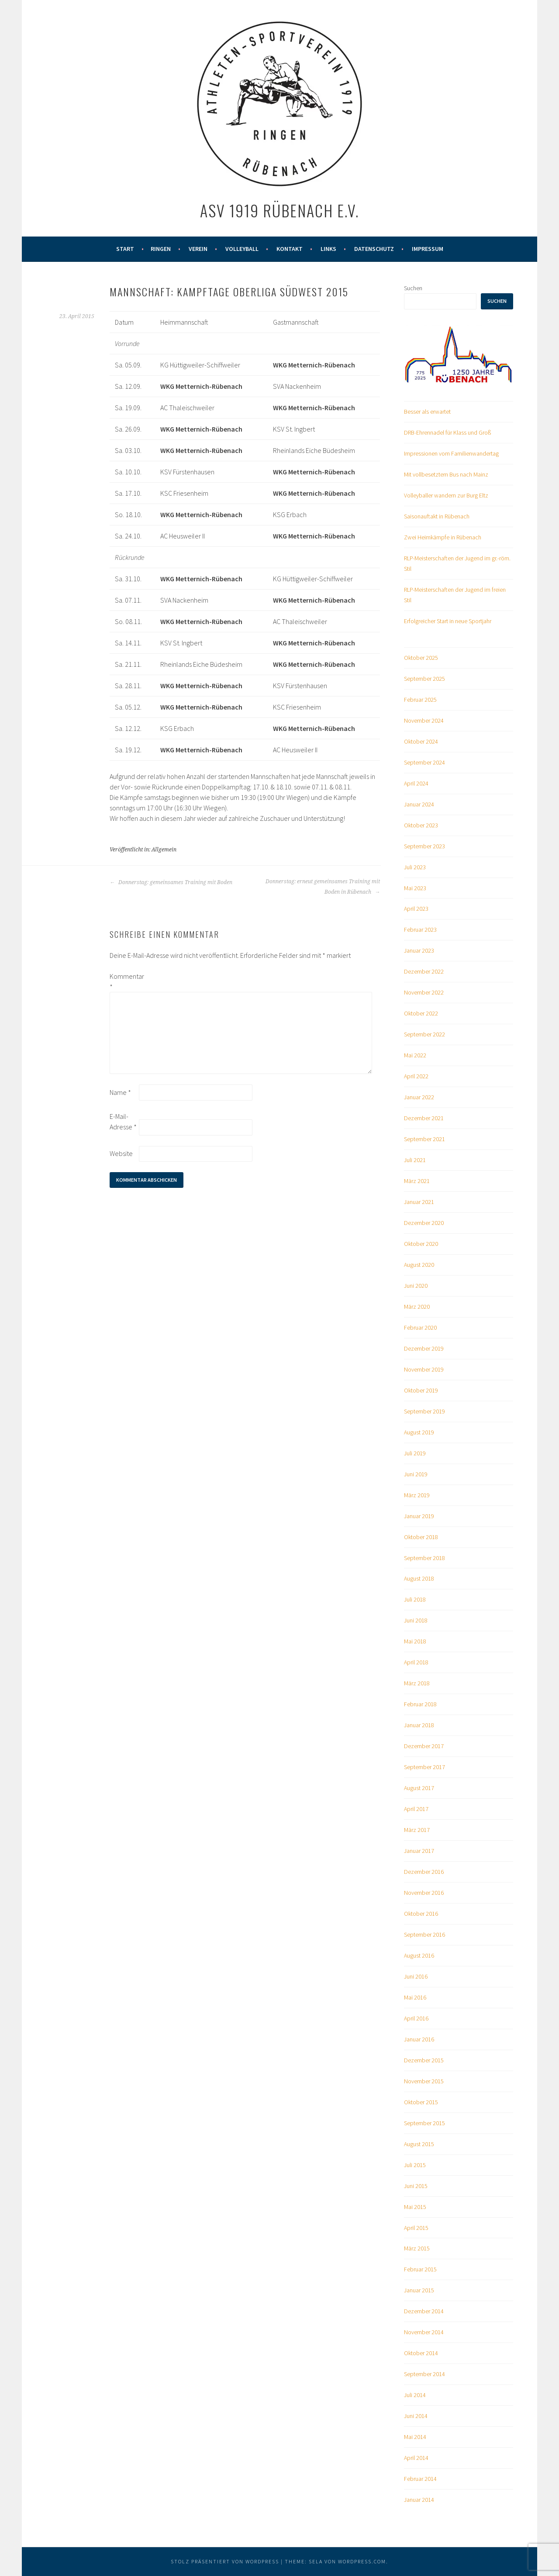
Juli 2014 (415, 2395)
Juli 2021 (415, 1160)
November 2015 (424, 2081)
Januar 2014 (419, 2500)
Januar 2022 (419, 1097)
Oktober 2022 (421, 1013)
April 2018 (416, 1662)
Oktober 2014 (421, 2353)
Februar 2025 (420, 699)
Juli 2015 (415, 2165)
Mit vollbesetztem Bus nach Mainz (446, 474)
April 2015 (416, 2228)
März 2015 (417, 2248)
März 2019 (417, 1495)
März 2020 (417, 1306)
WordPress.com (362, 2561)
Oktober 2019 (421, 1390)
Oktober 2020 (421, 1244)
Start (125, 249)
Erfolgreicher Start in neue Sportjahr (447, 621)
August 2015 (419, 2144)
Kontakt (289, 249)
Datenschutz (374, 249)
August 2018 (419, 1578)
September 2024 (424, 762)
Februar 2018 (420, 1704)
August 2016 (419, 1955)
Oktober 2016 (421, 1913)
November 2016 (424, 1893)
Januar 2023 (419, 950)
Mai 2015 (415, 2207)
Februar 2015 (420, 2269)
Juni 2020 (416, 1286)
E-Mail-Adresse (123, 1121)
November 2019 (424, 1369)
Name (120, 1092)
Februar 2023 (420, 929)
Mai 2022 (415, 1055)
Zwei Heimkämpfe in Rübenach (442, 537)
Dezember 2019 (424, 1348)
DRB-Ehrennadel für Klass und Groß (447, 432)
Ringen (161, 249)
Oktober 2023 (421, 825)
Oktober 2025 (421, 658)
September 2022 (424, 1034)
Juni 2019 (416, 1474)
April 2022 (416, 1076)
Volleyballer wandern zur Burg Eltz (446, 495)
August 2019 (419, 1432)
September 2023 (424, 846)
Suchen (413, 288)
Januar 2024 (419, 804)
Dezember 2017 (424, 1746)
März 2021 (417, 1181)
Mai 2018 (415, 1641)
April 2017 (416, 1809)
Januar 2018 (419, 1725)
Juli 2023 (415, 867)
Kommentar (124, 981)
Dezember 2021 (424, 1118)
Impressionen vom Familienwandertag (451, 453)
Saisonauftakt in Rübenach (436, 516)
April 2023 (416, 908)
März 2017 (417, 1830)
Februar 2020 (420, 1327)
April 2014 (416, 2458)
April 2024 (416, 783)
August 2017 (419, 1788)
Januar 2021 (419, 1202)
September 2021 (424, 1139)
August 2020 (419, 1265)
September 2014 (424, 2374)
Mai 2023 (415, 888)
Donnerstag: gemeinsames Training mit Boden (171, 882)
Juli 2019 (415, 1453)
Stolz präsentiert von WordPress (225, 2561)
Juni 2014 (416, 2416)
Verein (198, 249)
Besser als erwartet (427, 411)
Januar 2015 (419, 2290)
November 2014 (424, 2332)
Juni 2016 (416, 1976)
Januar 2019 (419, 1516)
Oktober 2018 (421, 1537)
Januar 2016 (419, 2039)
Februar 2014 (420, 2479)
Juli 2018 (415, 1599)
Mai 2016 (415, 1997)
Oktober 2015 (421, 2102)
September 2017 (424, 1767)
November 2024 (424, 720)
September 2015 (424, 2123)
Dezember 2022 (424, 971)
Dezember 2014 (424, 2311)
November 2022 (424, 992)
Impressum (427, 249)
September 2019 (424, 1411)
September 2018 (424, 1558)
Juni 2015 (416, 2186)
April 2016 (416, 2018)
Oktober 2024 (421, 741)
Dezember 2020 (424, 1223)
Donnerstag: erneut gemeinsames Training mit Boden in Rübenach (323, 886)
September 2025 (424, 679)
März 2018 (417, 1683)
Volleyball (242, 249)
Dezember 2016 (424, 1872)
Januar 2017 (419, 1851)
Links (328, 249)
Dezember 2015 (424, 2060)
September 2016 (424, 1934)
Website (121, 1153)
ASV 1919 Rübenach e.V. (279, 210)
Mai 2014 (415, 2437)
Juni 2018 (416, 1620)
